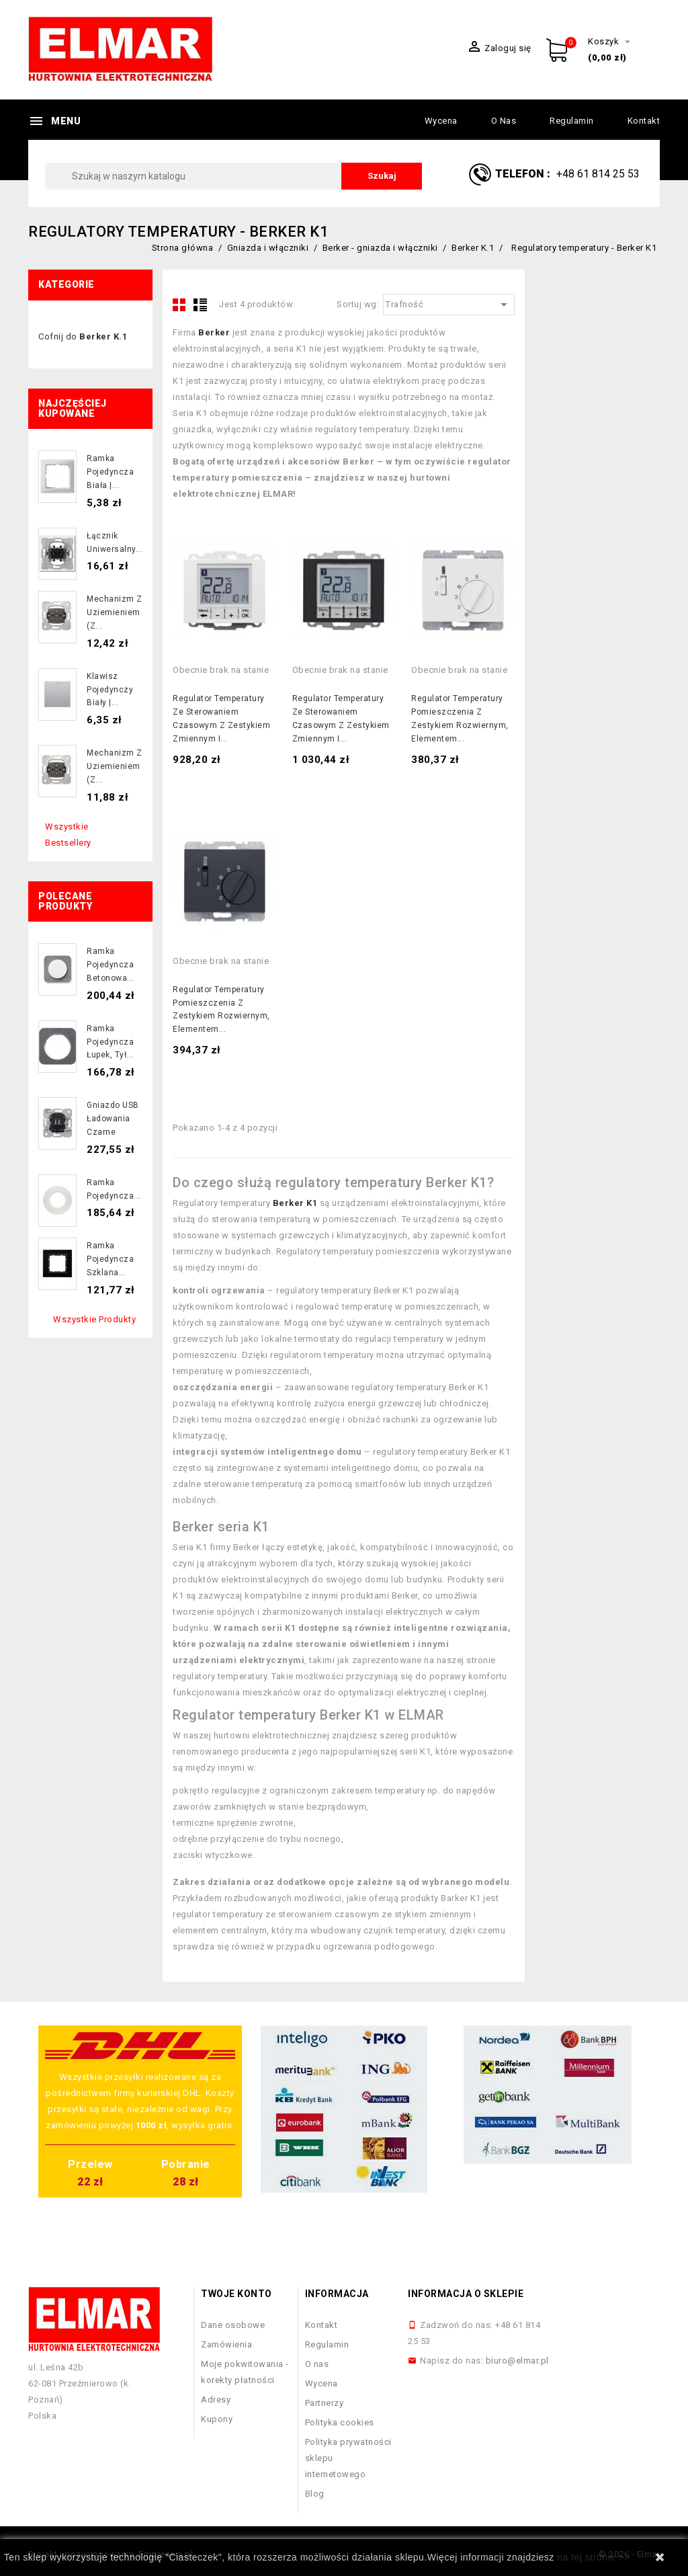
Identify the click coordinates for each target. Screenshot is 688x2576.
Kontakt (644, 121)
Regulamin (572, 121)
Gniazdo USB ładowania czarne (113, 1118)
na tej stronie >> (593, 2557)
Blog (315, 2494)
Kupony (216, 2419)
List (200, 304)
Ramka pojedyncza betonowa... (110, 965)
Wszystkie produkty (94, 1319)
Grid (179, 304)
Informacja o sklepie (465, 2293)
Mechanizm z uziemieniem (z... (114, 612)
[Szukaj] (233, 176)
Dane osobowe (233, 2325)
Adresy (215, 2399)
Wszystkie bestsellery (68, 834)
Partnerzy (324, 2403)
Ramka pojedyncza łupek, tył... (110, 1042)
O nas (504, 121)
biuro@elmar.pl (517, 2361)
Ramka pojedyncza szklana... (110, 1259)
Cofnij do (82, 336)
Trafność (449, 304)
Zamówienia (226, 2344)
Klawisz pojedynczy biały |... (110, 690)
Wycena (441, 121)
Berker (214, 332)
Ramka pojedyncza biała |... (110, 472)
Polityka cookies (339, 2422)
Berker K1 (295, 1203)
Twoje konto (236, 2293)
